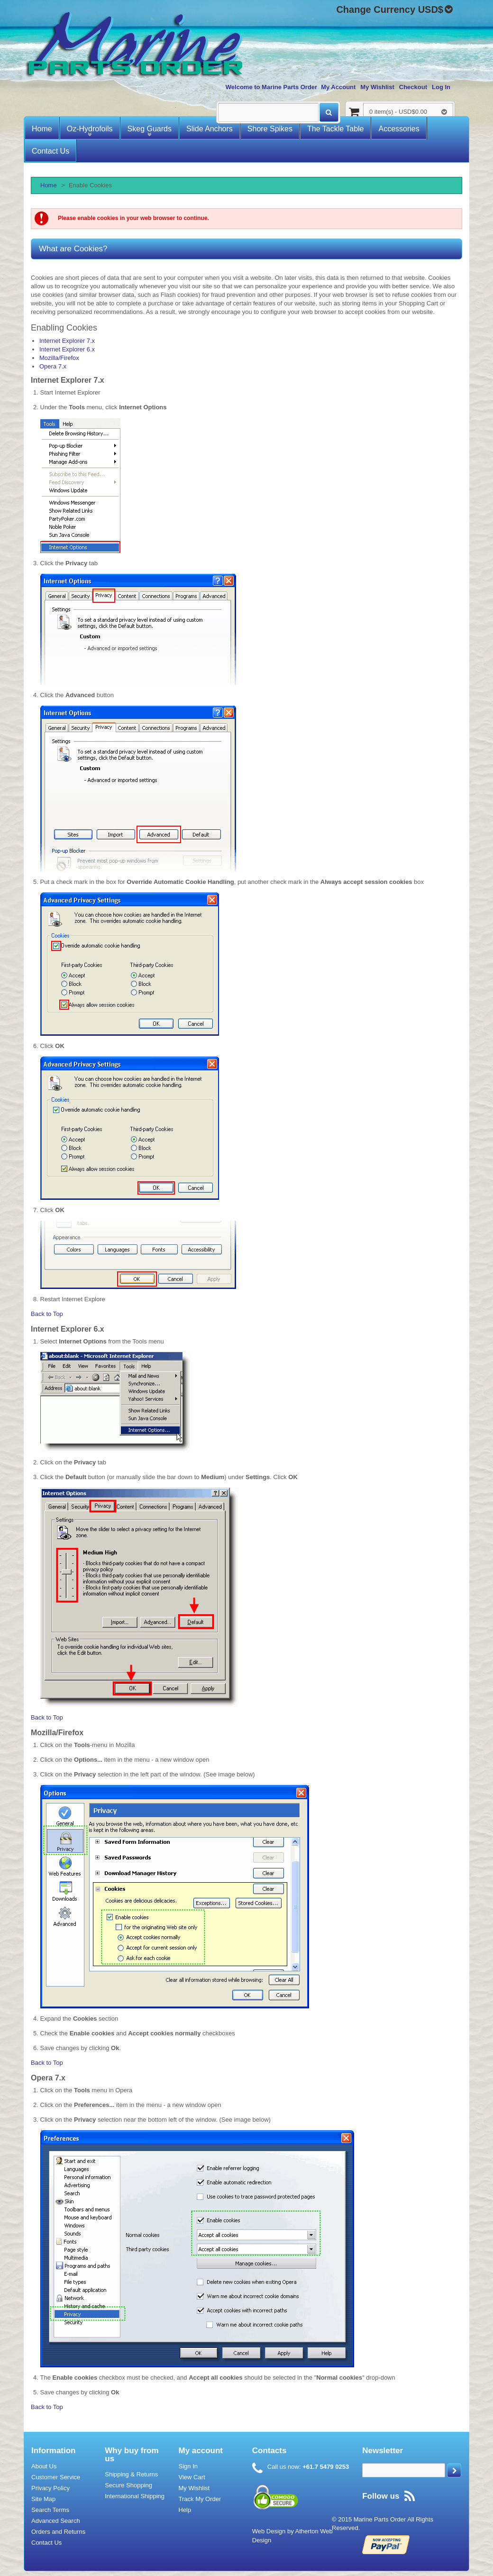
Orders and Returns (58, 2531)
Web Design (269, 2531)
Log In (441, 87)
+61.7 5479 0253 (325, 2466)
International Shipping (134, 2496)
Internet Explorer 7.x (67, 340)
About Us (43, 2466)
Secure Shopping (128, 2485)
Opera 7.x (52, 366)
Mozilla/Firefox (59, 357)
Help (185, 2509)
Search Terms (50, 2509)
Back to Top (47, 1313)
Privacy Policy (50, 2488)
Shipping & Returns (131, 2474)
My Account (338, 87)
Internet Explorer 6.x (67, 349)
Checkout (413, 87)
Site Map (43, 2498)
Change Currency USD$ (389, 10)
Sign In (188, 2466)
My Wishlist (377, 87)
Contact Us (46, 2542)
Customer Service (55, 2477)
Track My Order (200, 2498)
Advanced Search (55, 2520)
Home (48, 185)
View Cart (192, 2477)
